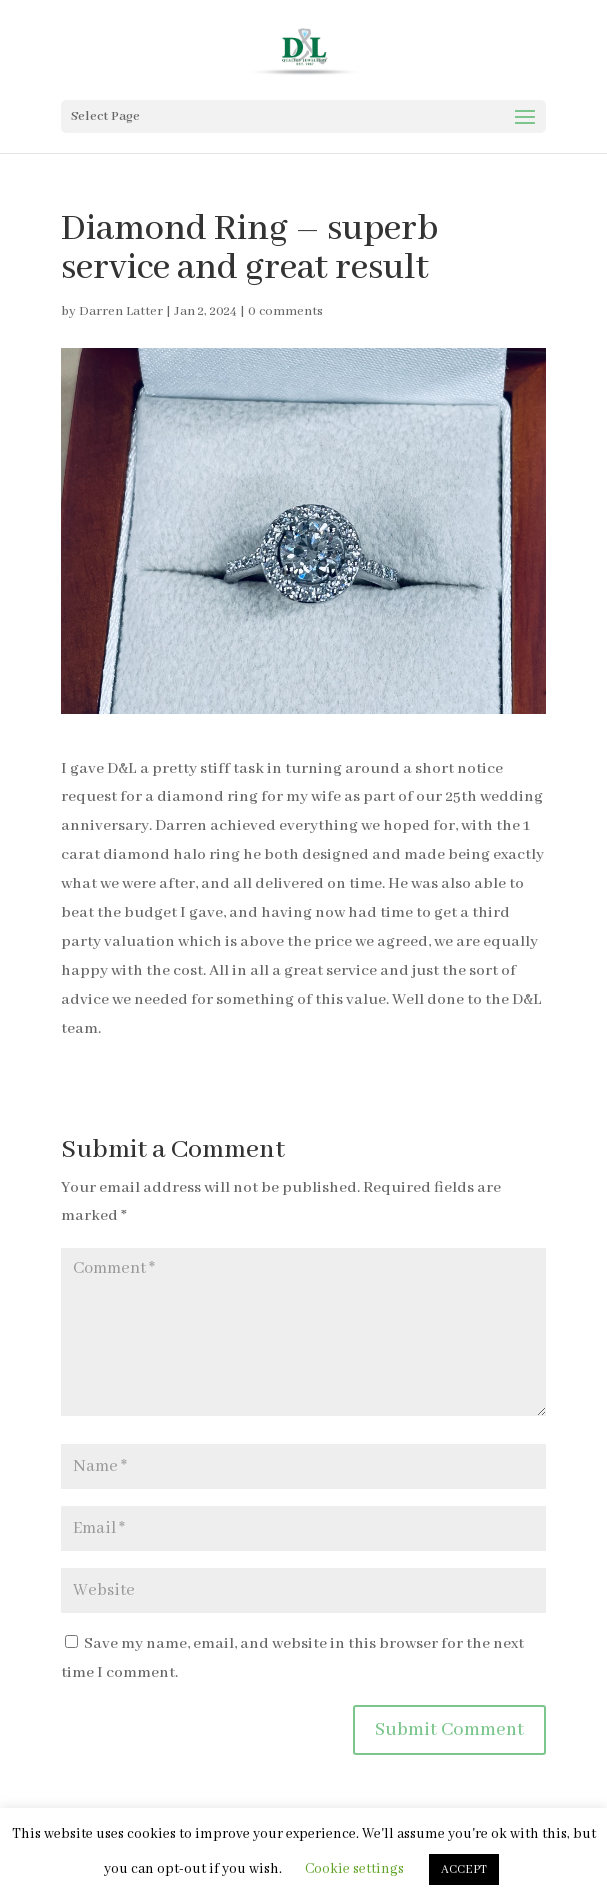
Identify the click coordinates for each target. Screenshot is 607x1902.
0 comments (285, 311)
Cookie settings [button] (354, 1869)
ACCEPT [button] (464, 1869)
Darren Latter (121, 311)
